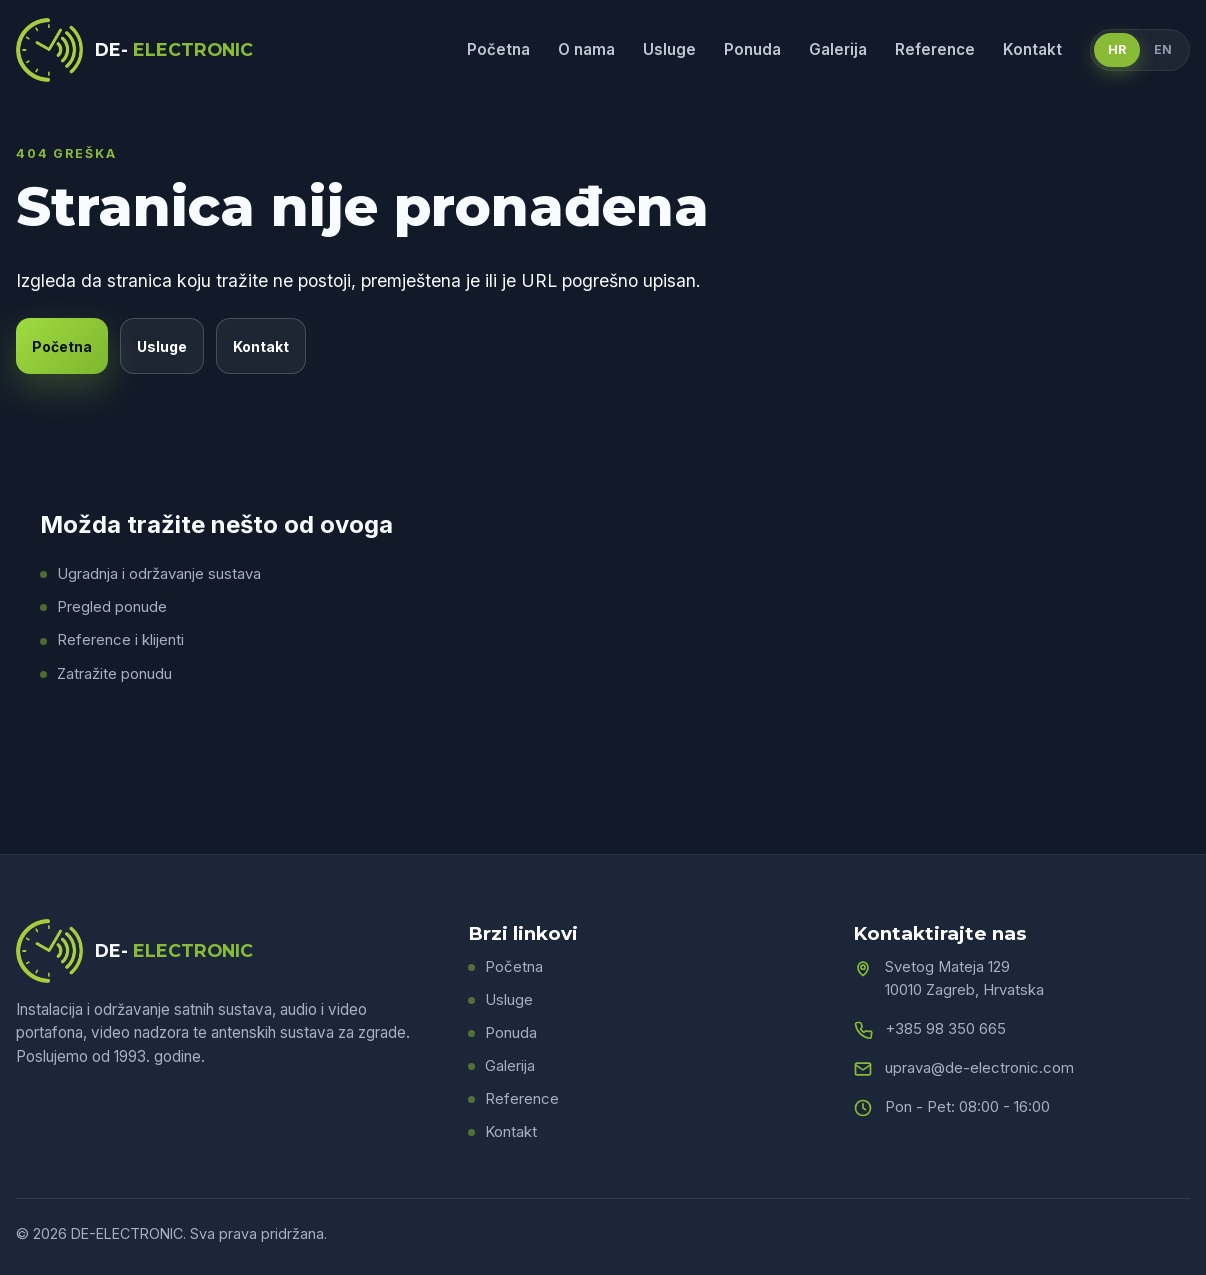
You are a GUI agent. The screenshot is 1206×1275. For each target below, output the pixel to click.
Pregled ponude (112, 607)
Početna (498, 49)
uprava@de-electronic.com (979, 1068)
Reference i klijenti (120, 640)
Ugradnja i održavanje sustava (159, 574)
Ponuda (752, 49)
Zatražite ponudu (114, 674)
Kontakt (1032, 49)
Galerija (838, 49)
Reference (935, 49)
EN (1163, 49)
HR (1117, 49)
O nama (586, 49)
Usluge (669, 49)
